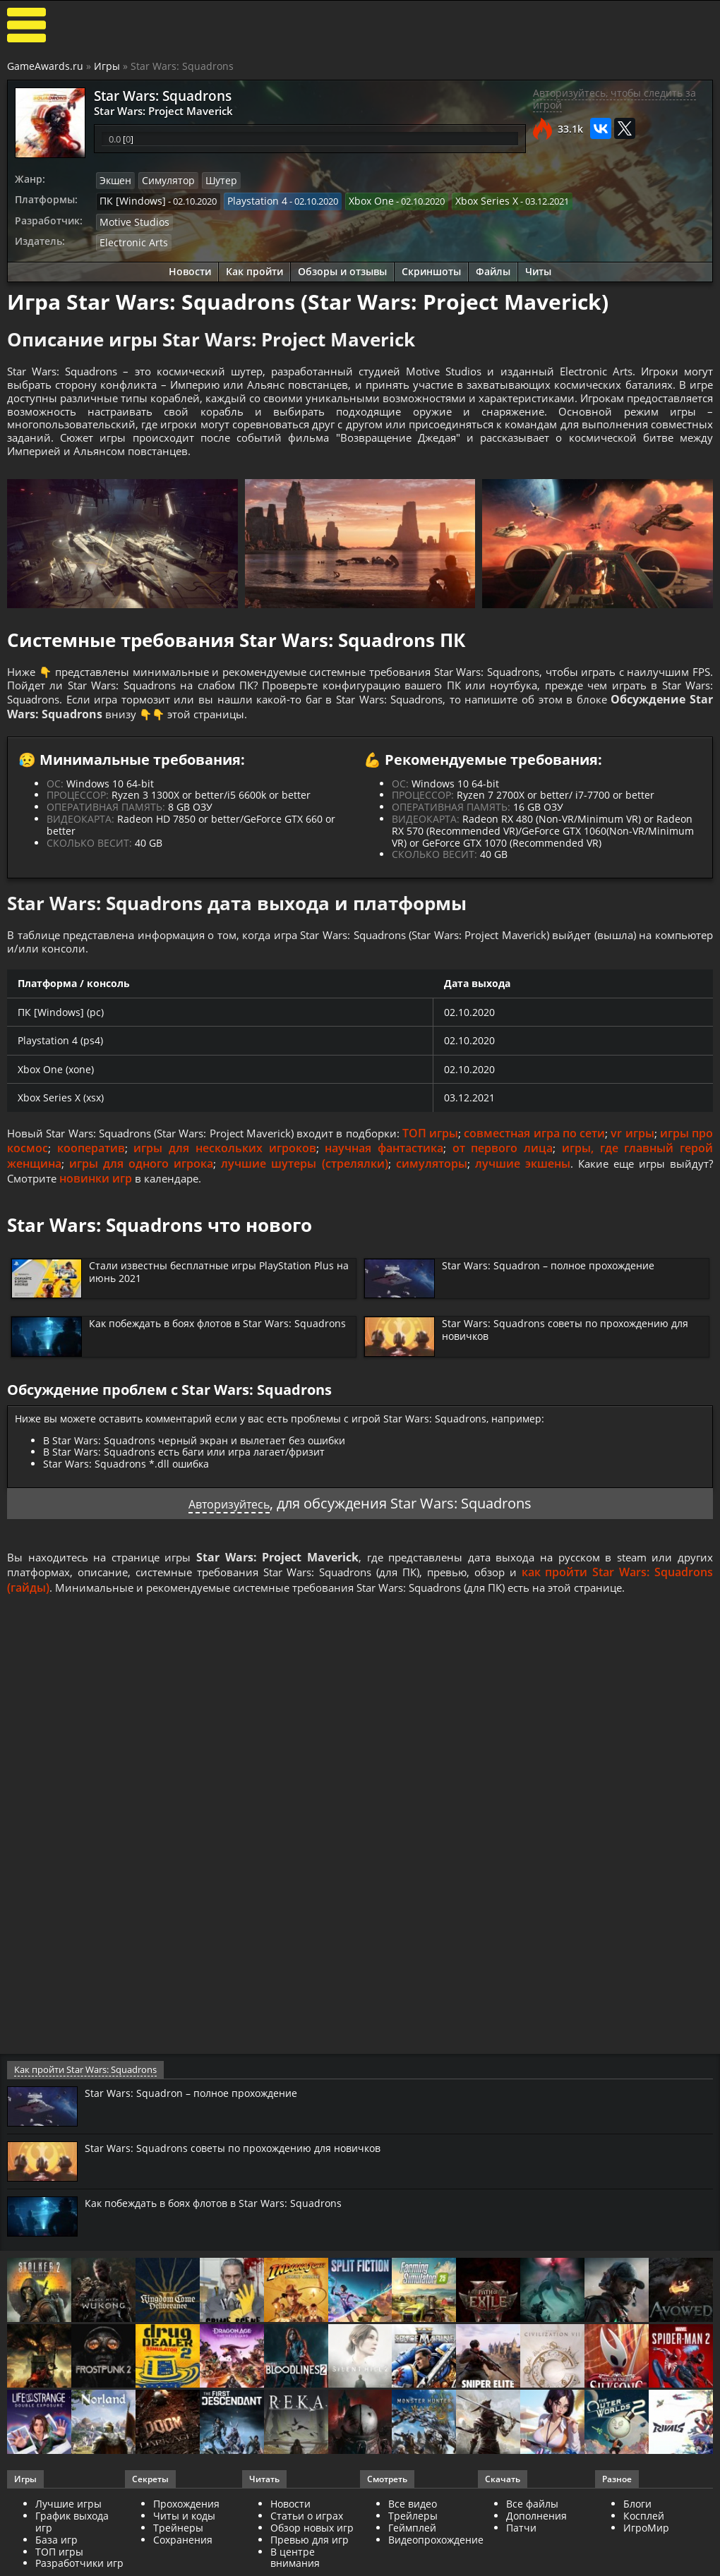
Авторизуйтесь (229, 1530)
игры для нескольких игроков (279, 1174)
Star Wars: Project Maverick (154, 109)
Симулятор (164, 180)
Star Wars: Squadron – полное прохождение (557, 1292)
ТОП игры (477, 1158)
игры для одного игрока (180, 1189)
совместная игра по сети (586, 1158)
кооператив (149, 1174)
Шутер (213, 180)
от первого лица (547, 1174)
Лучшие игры (68, 2549)
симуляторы (472, 1189)
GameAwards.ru (45, 66)
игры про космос (57, 1174)
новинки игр (145, 1206)
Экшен (114, 180)
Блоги (637, 2549)
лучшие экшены (564, 1189)
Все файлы (532, 2549)
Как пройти (254, 266)
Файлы (493, 266)
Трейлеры (413, 2561)
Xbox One (356, 199)
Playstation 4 (247, 199)
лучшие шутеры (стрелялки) (344, 1189)
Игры (107, 66)
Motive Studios (131, 218)
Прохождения (186, 2549)
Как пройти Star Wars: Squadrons (83, 2115)
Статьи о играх (306, 2561)
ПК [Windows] (129, 199)
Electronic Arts (130, 237)
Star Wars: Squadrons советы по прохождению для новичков (575, 1356)
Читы (538, 266)
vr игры (688, 1158)
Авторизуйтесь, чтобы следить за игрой (614, 98)
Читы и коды (184, 2561)
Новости (190, 266)
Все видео (412, 2549)
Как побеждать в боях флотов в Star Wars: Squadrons (201, 1356)
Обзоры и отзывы (342, 266)
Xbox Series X (466, 199)
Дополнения (536, 2561)
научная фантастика (433, 1174)
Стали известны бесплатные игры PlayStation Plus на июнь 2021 (211, 1298)
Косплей (643, 2561)
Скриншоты (431, 266)
